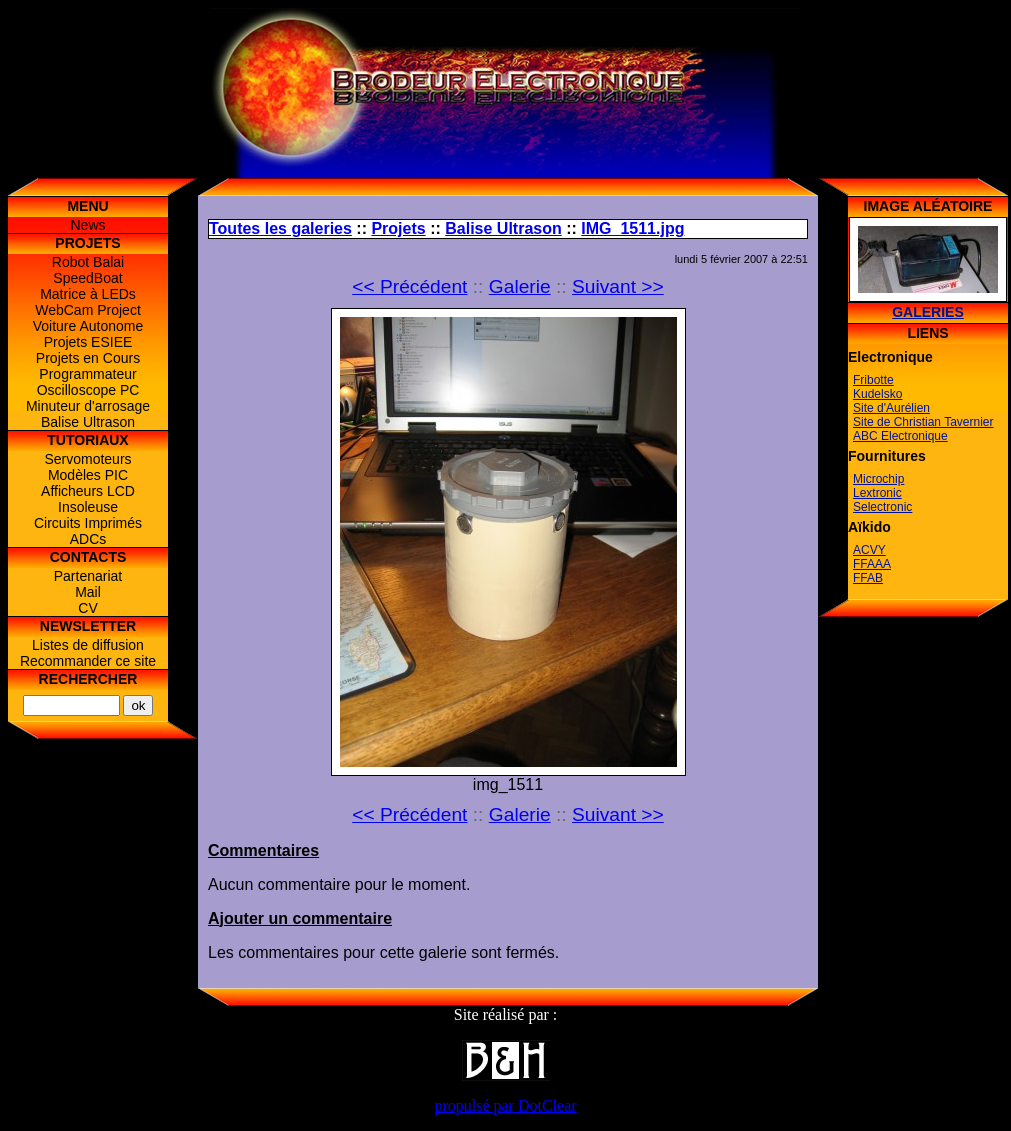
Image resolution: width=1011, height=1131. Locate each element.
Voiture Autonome (88, 326)
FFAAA (872, 564)
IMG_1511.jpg (632, 228)
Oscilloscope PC (88, 390)
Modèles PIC (88, 475)
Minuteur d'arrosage (88, 406)
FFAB (868, 578)
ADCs (88, 539)
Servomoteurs (87, 459)
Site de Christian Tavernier (923, 422)
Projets (398, 228)
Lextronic (877, 493)
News (87, 225)
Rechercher (88, 679)
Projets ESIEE (88, 342)
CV (87, 608)
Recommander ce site (88, 661)
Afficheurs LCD (88, 491)
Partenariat (88, 576)
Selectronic (882, 507)
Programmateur (87, 374)
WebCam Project (88, 310)
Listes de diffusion (88, 645)
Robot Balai (88, 262)
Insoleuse (88, 507)
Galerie (520, 286)
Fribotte (873, 380)
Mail (88, 592)
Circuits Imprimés (88, 523)
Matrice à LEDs (88, 294)
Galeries (928, 312)
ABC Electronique (900, 436)
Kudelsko (877, 394)
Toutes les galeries (280, 228)
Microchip (878, 479)
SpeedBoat (87, 278)
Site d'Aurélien (891, 408)
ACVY (869, 550)
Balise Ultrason (88, 422)
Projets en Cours (88, 358)
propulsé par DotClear (505, 1105)
